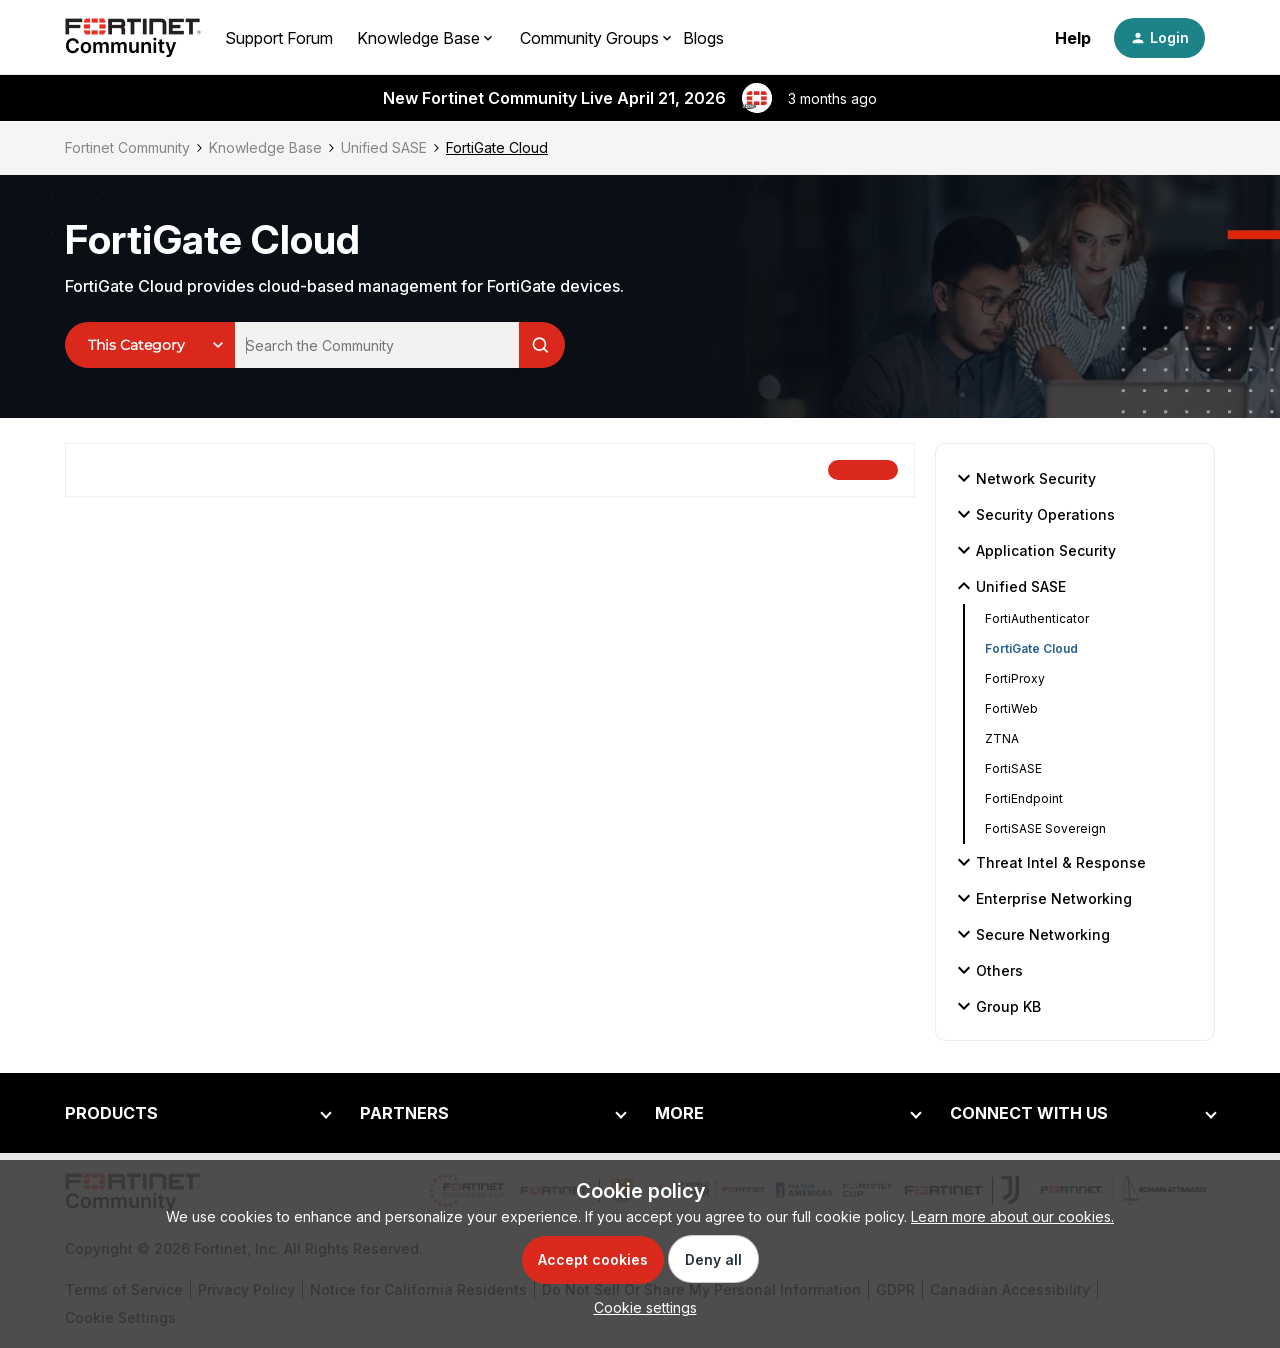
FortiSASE (1013, 768)
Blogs (703, 38)
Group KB (996, 1006)
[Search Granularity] (150, 345)
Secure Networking (1031, 934)
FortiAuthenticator (1037, 618)
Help (1073, 38)
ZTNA (1002, 738)
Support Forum (279, 38)
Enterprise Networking (1042, 898)
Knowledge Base (265, 147)
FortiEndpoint (1024, 798)
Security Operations (1033, 514)
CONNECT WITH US (1029, 1113)
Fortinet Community (127, 147)
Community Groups (589, 38)
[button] (1159, 38)
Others (987, 970)
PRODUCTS (111, 1113)
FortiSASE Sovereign (1045, 828)
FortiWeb (1011, 708)
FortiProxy (1015, 678)
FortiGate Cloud (1031, 648)
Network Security (1024, 478)
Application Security (1034, 550)
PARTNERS (404, 1113)
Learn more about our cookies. (1012, 1216)
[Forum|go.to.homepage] (133, 38)
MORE (679, 1113)
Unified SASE (384, 147)
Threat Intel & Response (1049, 862)
